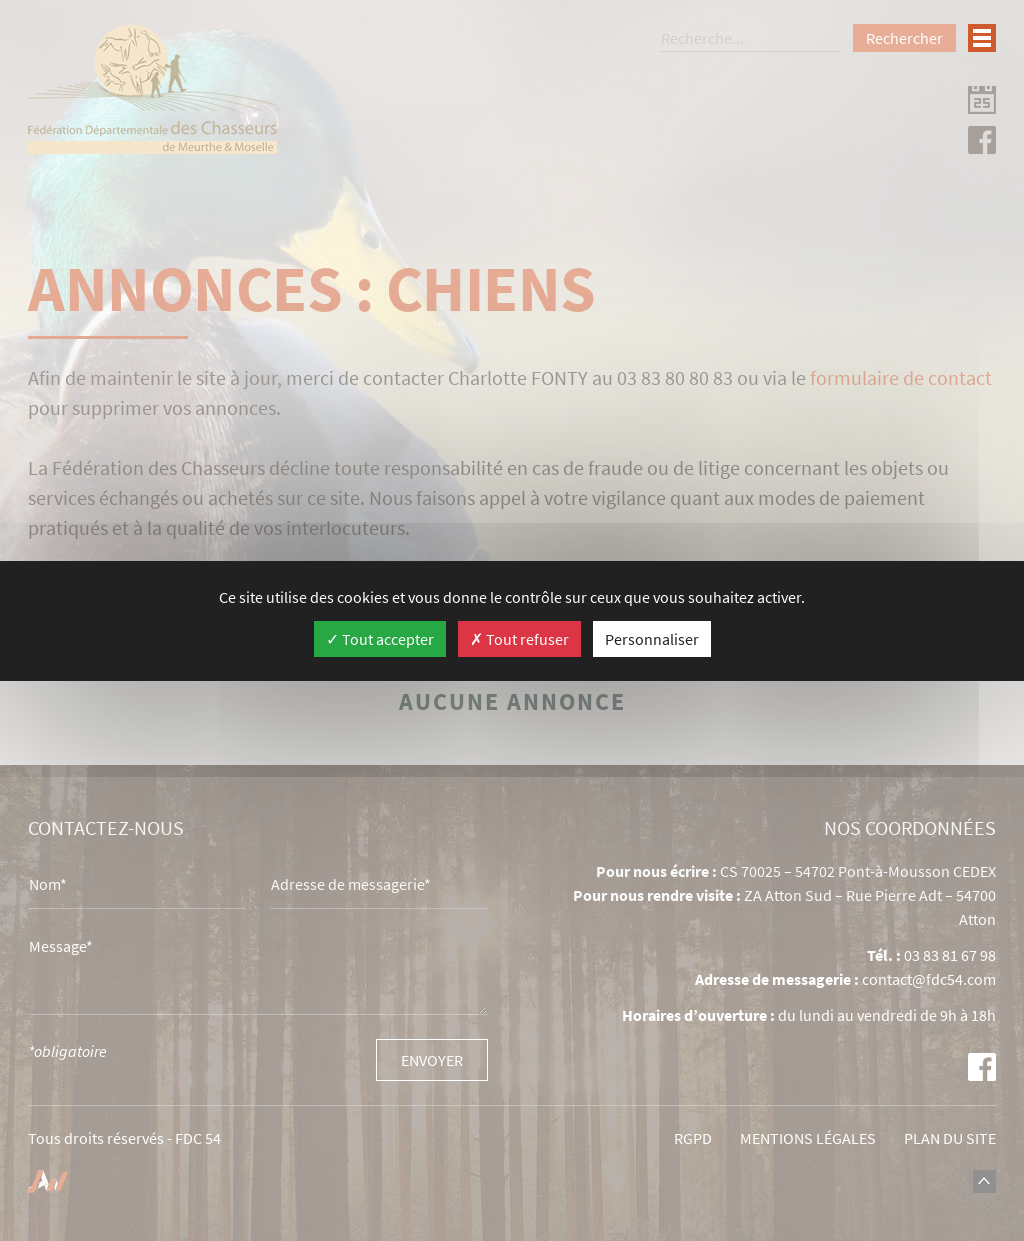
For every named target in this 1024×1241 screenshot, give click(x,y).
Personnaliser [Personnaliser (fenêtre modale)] (652, 639)
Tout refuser (519, 639)
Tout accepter (380, 639)
